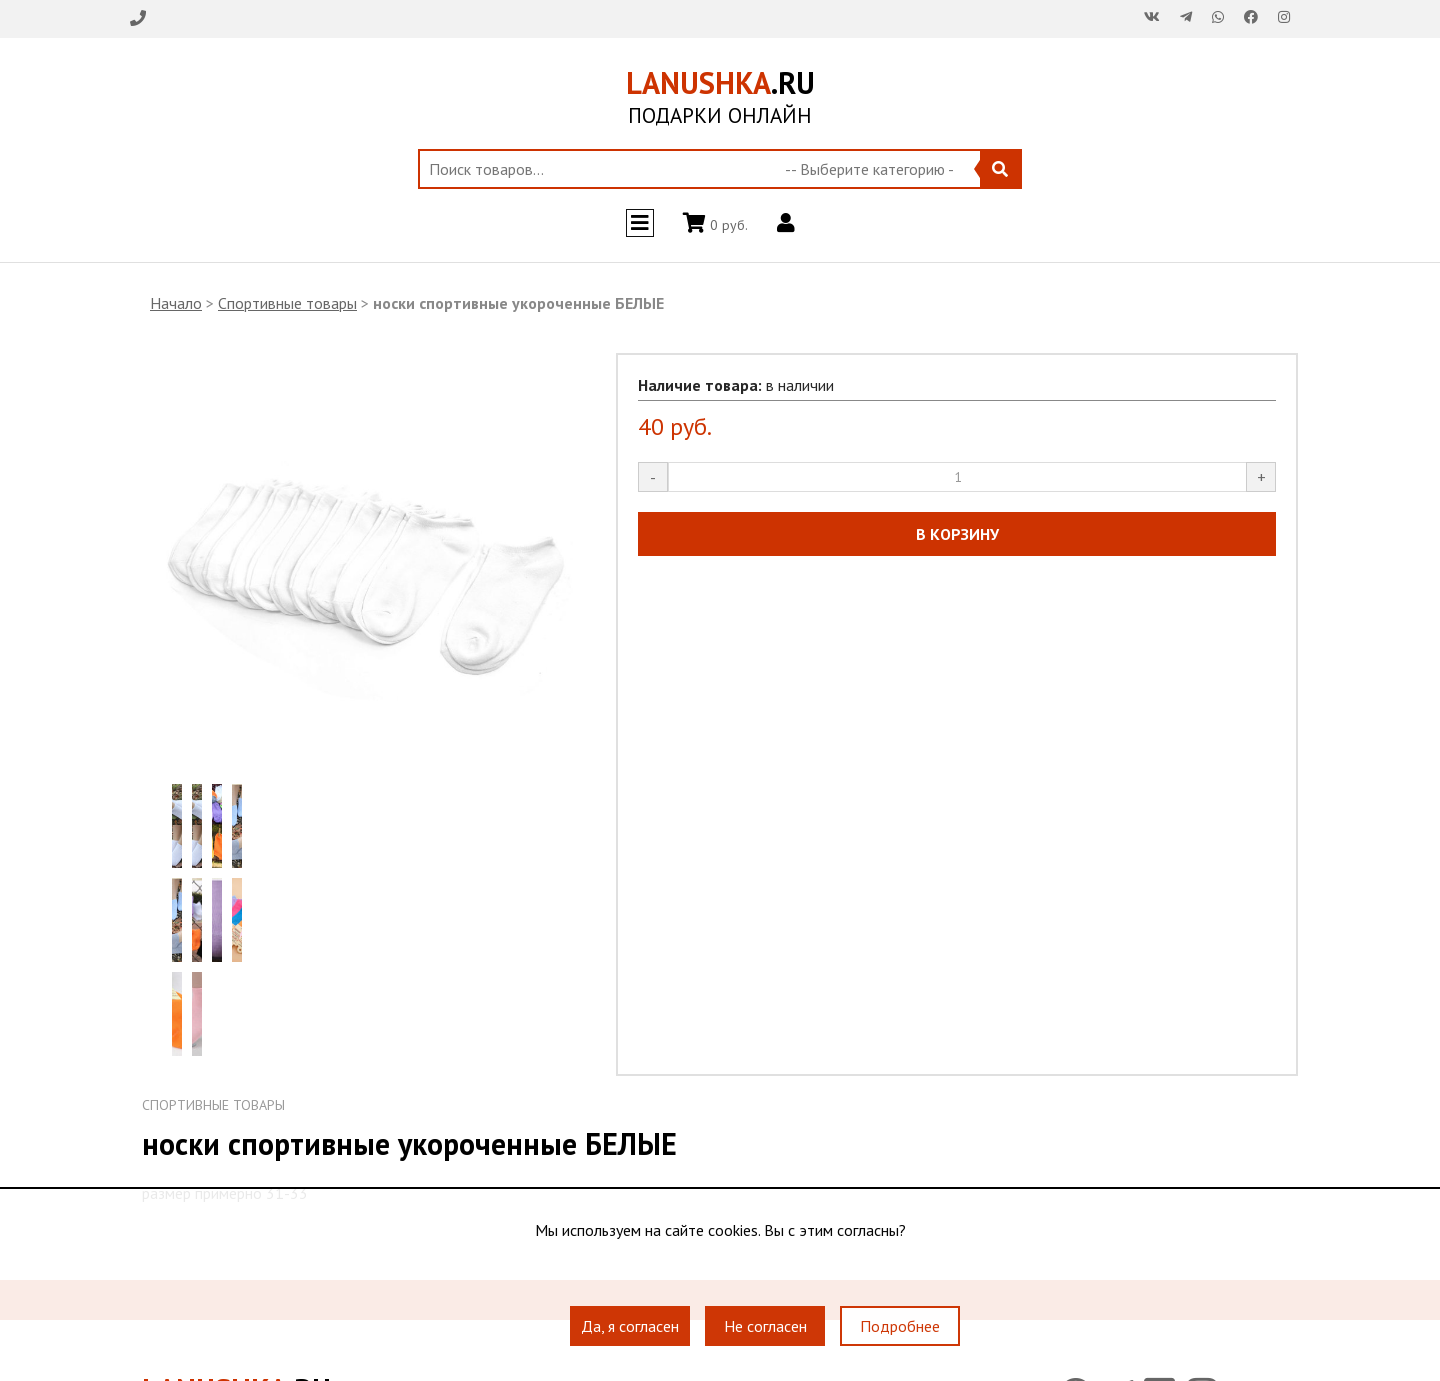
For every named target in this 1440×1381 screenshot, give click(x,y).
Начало (176, 303)
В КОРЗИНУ (957, 534)
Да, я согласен (630, 1326)
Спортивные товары (287, 303)
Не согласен (765, 1326)
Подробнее (900, 1326)
